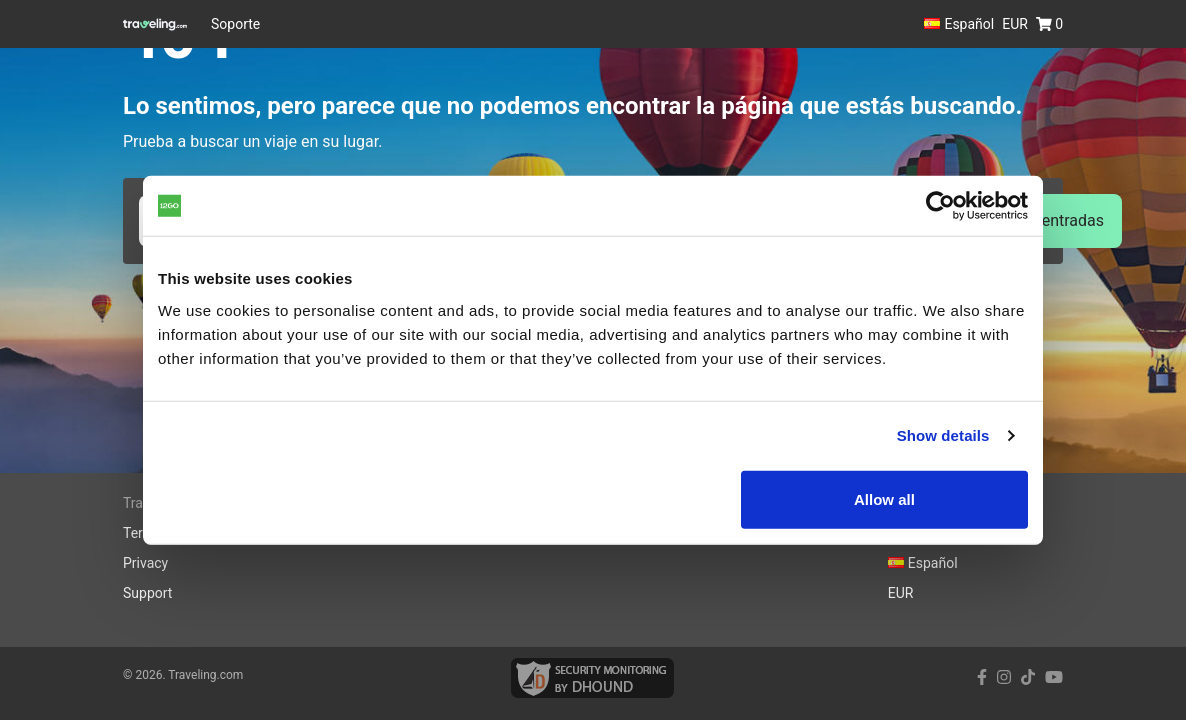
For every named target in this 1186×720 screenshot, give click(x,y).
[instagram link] (1004, 677)
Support (147, 593)
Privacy (145, 563)
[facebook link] (982, 677)
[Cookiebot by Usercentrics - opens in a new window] (940, 206)
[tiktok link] (1028, 677)
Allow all (884, 498)
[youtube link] (1054, 677)
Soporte (235, 24)
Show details (943, 435)
